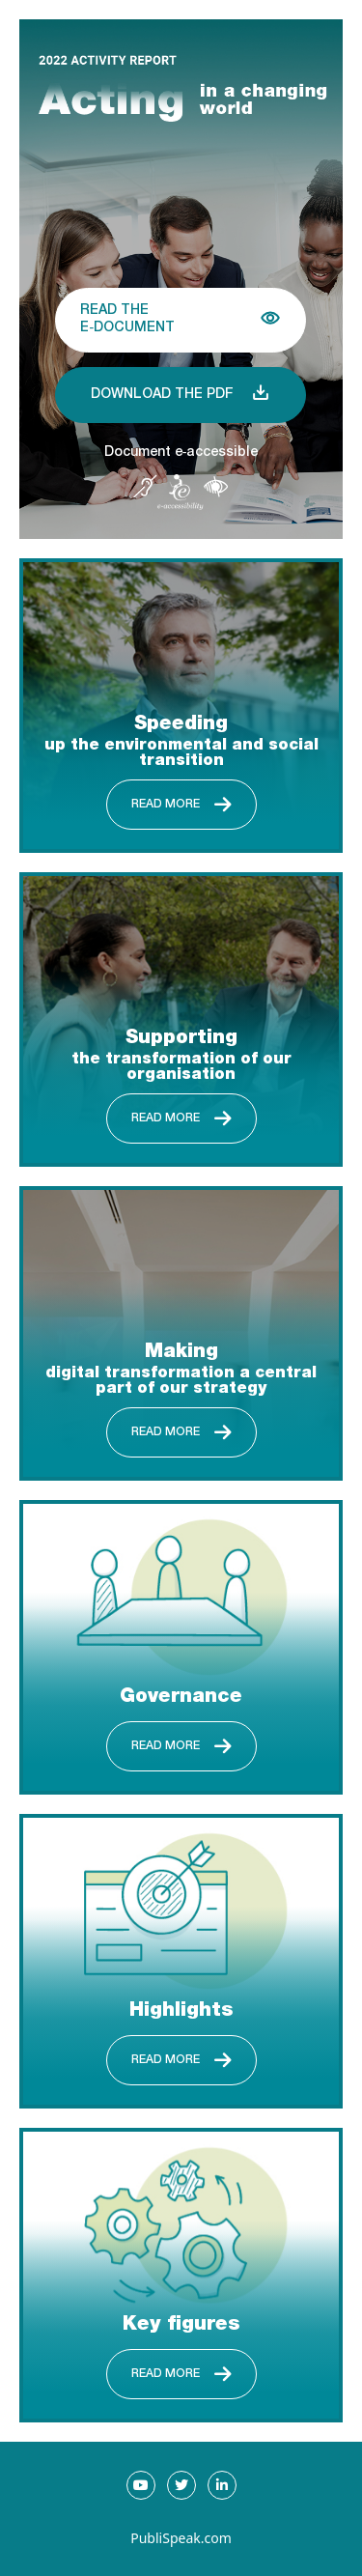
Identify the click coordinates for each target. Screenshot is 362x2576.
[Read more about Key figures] (181, 2275)
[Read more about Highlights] (181, 1961)
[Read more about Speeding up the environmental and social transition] (181, 705)
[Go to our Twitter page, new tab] (181, 2485)
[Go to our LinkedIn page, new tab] (222, 2485)
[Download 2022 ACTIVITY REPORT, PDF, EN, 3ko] (180, 395)
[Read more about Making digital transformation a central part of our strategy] (181, 1333)
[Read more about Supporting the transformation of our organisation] (181, 1019)
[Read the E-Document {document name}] (180, 320)
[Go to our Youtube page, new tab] (140, 2485)
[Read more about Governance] (181, 1647)
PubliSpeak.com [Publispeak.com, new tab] (181, 2538)
